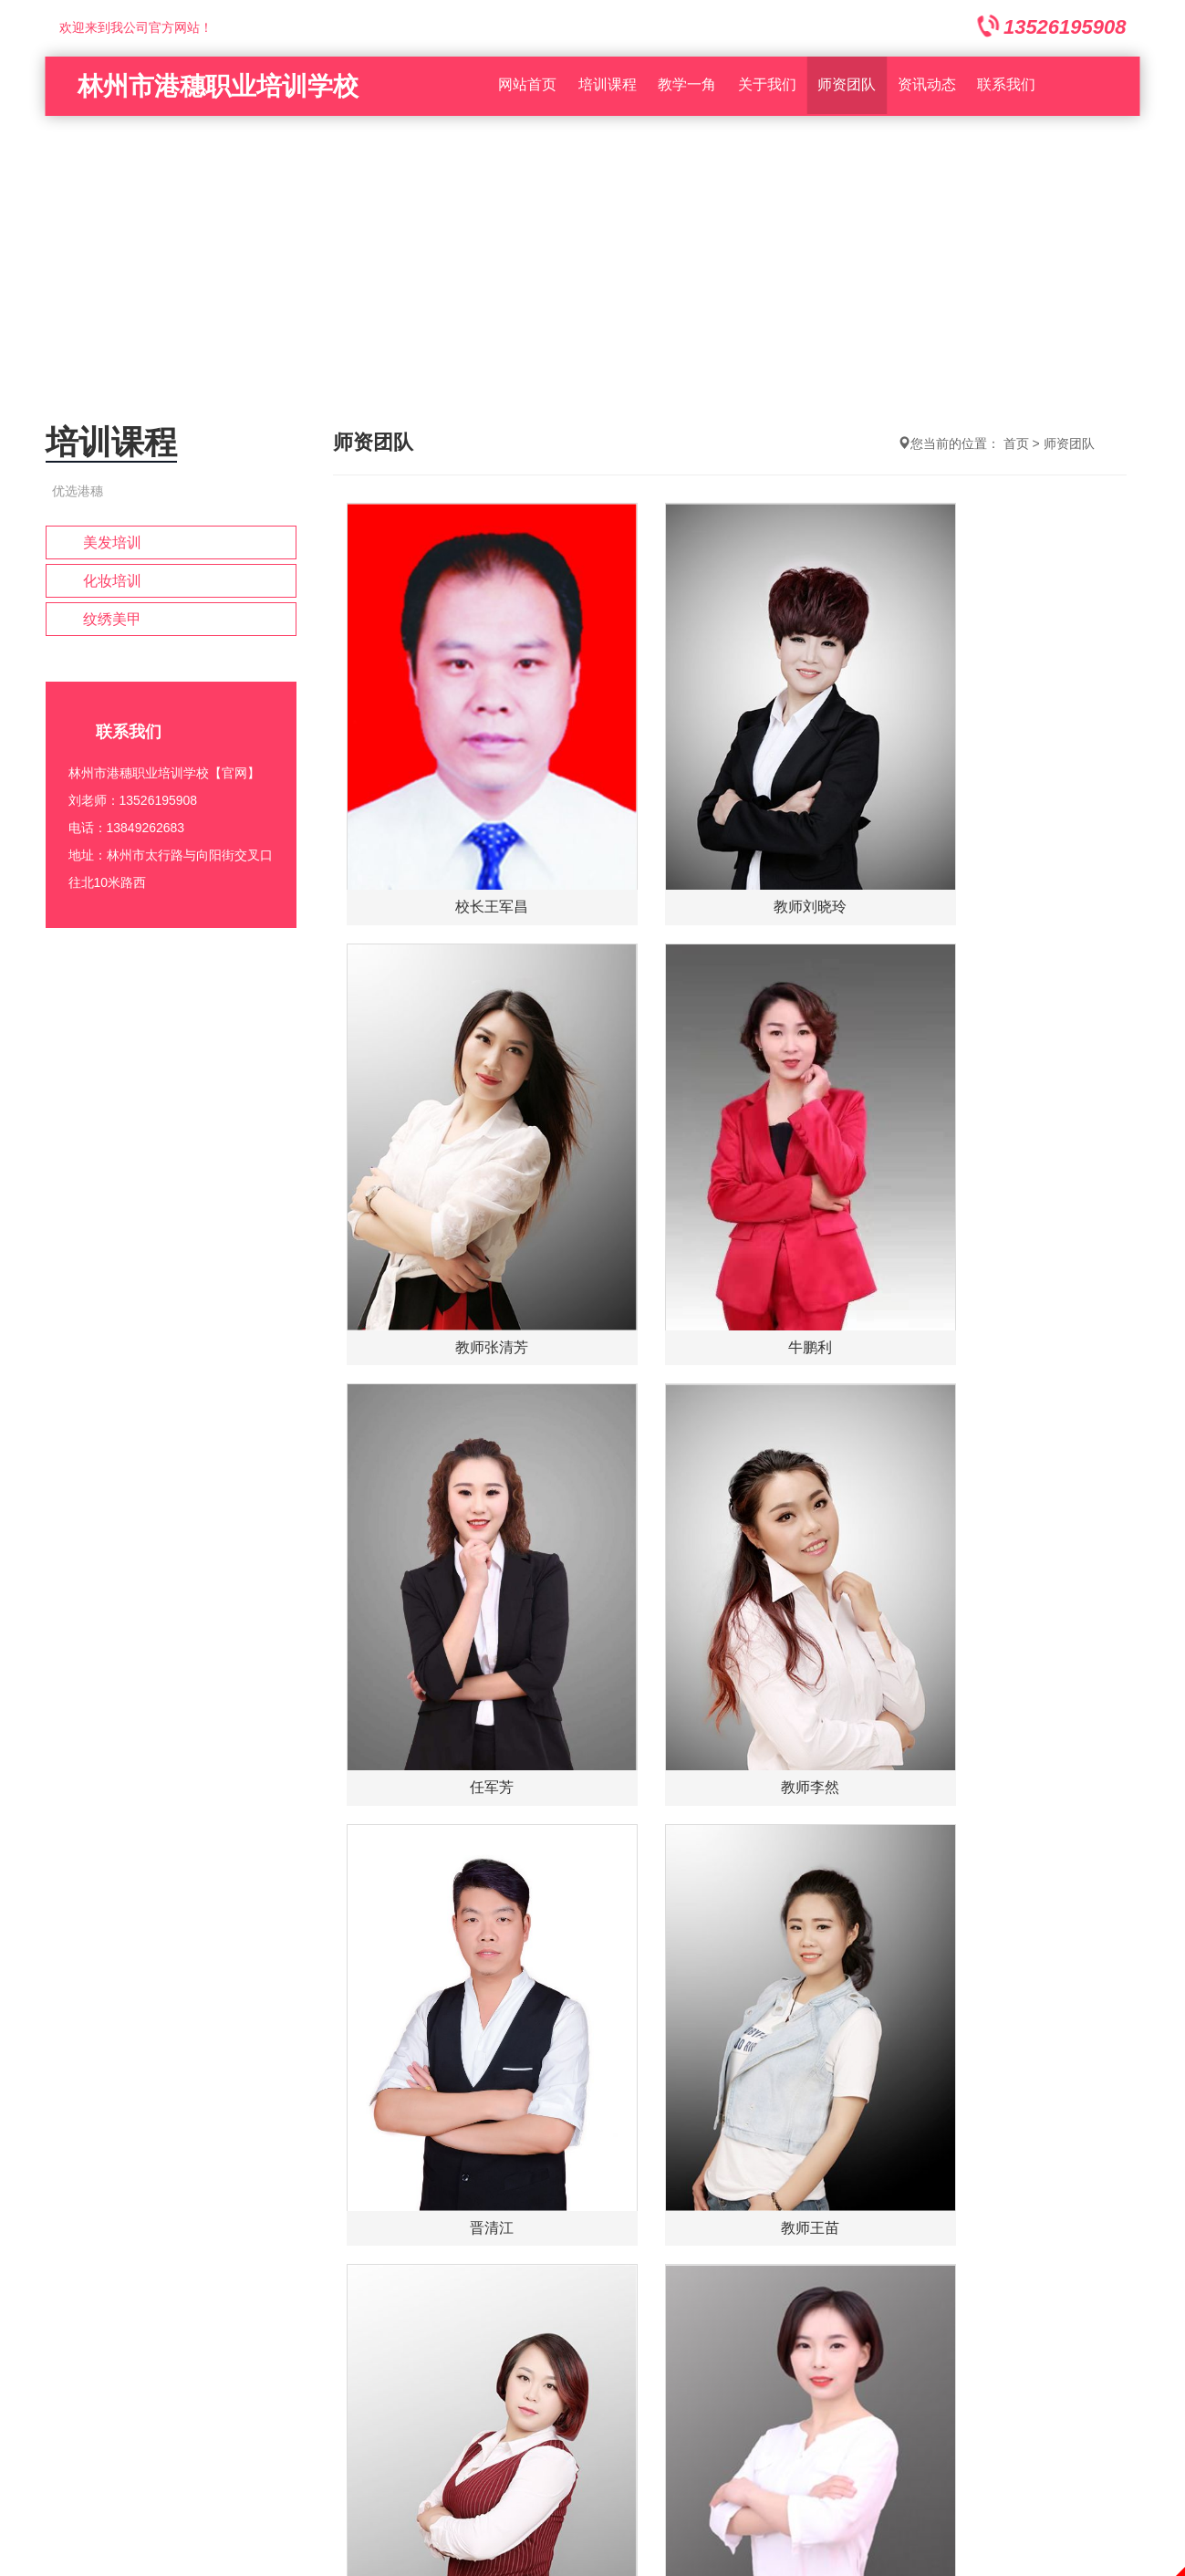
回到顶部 (25, 2490)
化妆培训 (112, 581)
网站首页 (527, 86)
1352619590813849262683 (59, 2339)
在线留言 (468, 2127)
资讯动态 (927, 86)
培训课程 (607, 86)
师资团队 (846, 86)
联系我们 (1006, 86)
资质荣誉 (563, 2127)
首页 (1016, 443)
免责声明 (592, 2565)
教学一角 (687, 86)
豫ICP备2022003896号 (592, 2230)
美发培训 (112, 542)
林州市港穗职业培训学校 (218, 86)
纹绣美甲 (112, 619)
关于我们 (767, 86)
